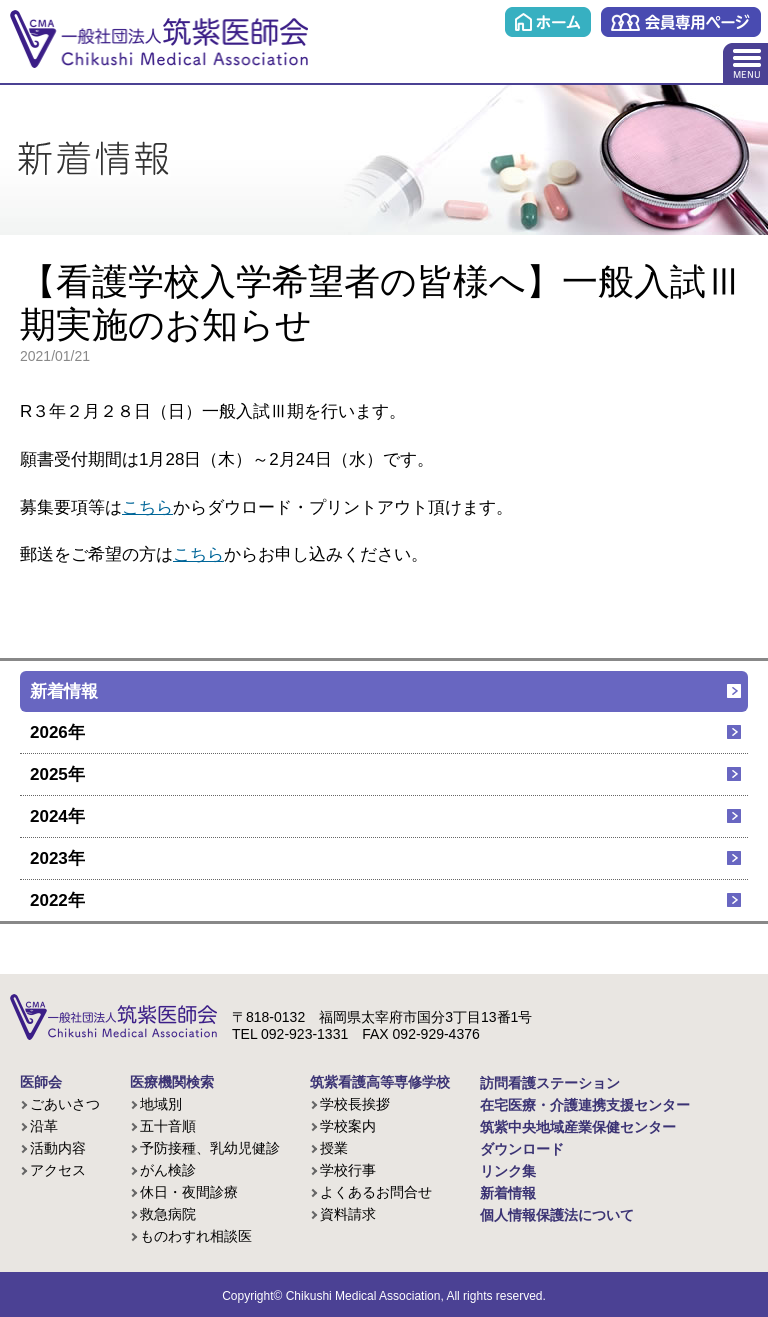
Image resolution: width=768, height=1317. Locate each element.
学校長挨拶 (355, 1104)
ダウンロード (522, 1149)
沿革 (44, 1126)
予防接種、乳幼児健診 (210, 1148)
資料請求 (348, 1214)
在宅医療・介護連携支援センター (585, 1105)
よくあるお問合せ (376, 1192)
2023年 (57, 858)
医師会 (41, 1082)
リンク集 (508, 1171)
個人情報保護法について (557, 1215)
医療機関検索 (172, 1082)
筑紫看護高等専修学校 (380, 1082)
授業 (334, 1148)
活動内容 (58, 1148)
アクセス (58, 1170)
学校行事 (348, 1170)
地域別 (161, 1104)
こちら (147, 507)
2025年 (57, 774)
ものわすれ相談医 (196, 1236)
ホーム (548, 22)
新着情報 (64, 691)
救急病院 (168, 1214)
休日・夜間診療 (189, 1192)
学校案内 (348, 1126)
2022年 (57, 900)
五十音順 (168, 1126)
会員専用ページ (681, 22)
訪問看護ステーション (550, 1083)
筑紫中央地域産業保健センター (578, 1127)
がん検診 (168, 1170)
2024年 (57, 816)
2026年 (57, 732)
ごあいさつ (65, 1104)
